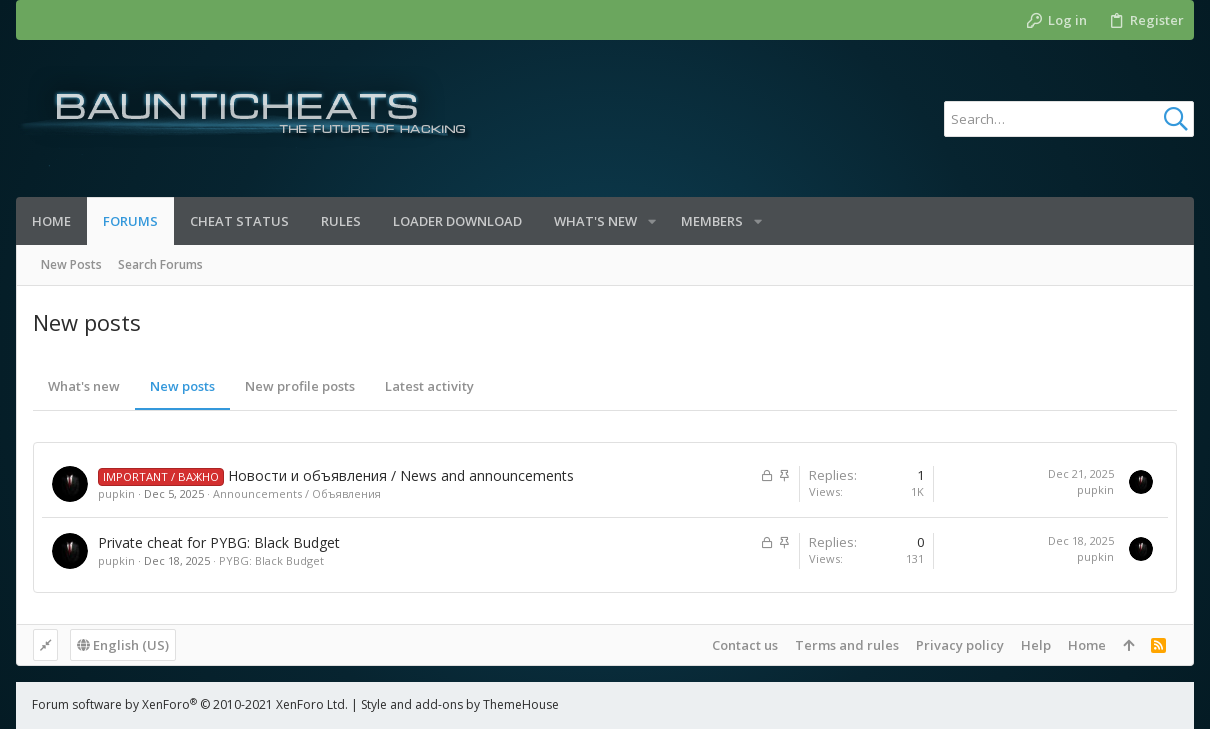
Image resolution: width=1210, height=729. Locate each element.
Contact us (745, 645)
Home (1087, 645)
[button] (652, 221)
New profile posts (300, 386)
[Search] (1069, 119)
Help (1036, 645)
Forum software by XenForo (190, 704)
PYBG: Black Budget (271, 560)
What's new (84, 386)
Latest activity (429, 386)
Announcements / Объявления (297, 493)
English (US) (123, 645)
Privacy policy (960, 645)
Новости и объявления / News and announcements (401, 475)
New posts (182, 386)
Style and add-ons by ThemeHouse (460, 704)
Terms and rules (847, 645)
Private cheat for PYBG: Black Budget (219, 542)
